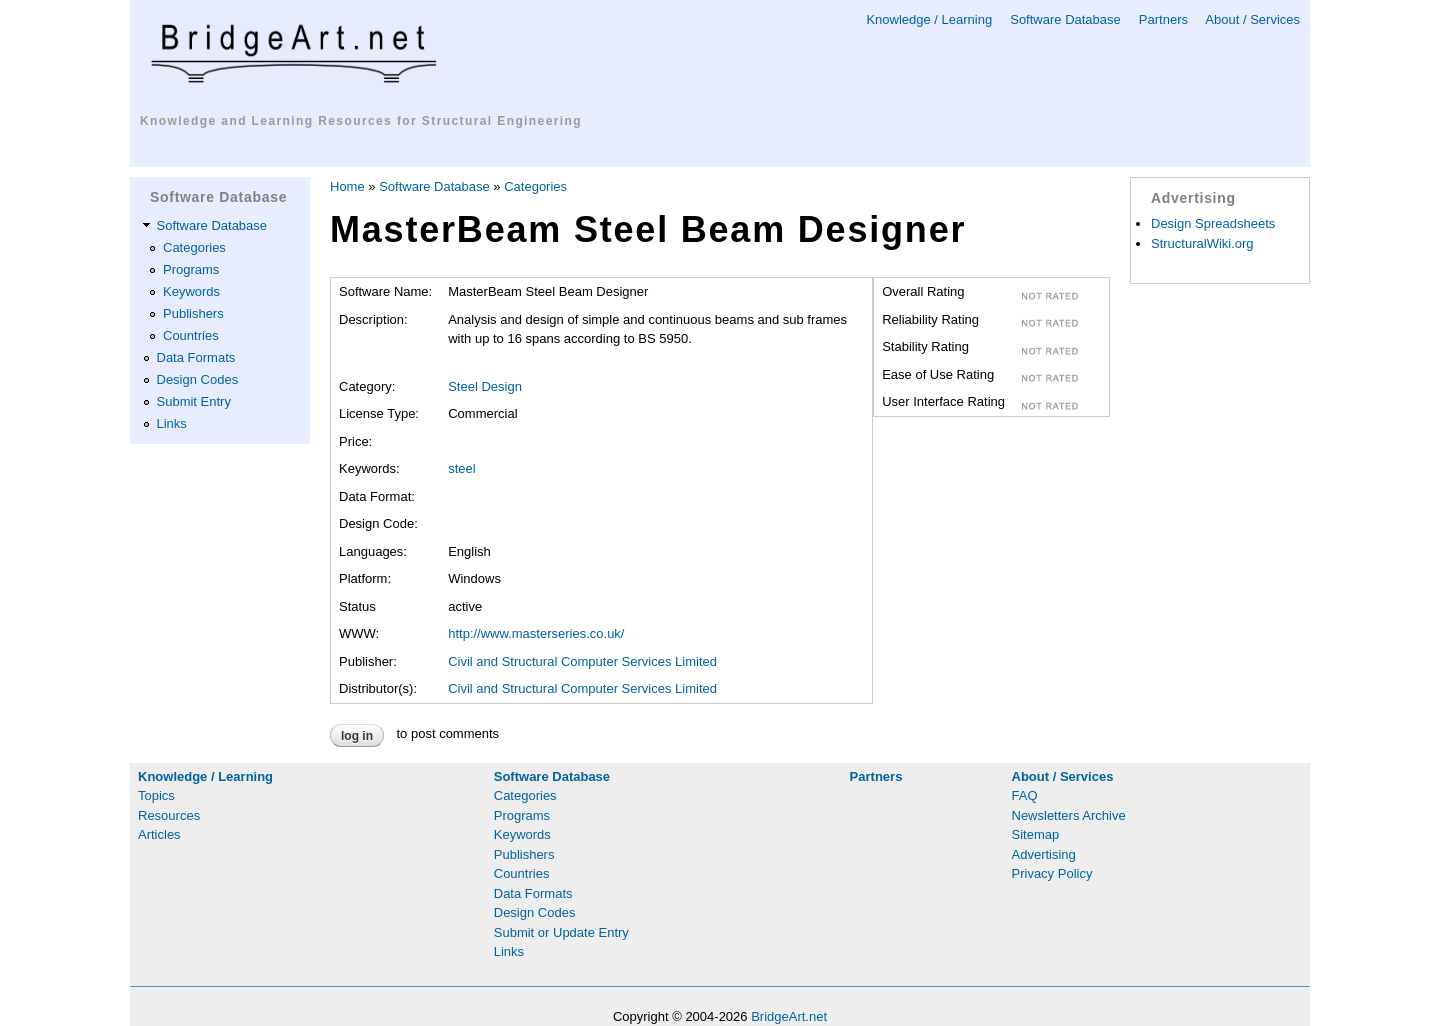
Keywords (191, 291)
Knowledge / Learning (929, 19)
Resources (169, 815)
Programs (191, 269)
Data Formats (196, 357)
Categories (194, 247)
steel (461, 468)
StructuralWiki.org (1202, 243)
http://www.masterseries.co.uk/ (536, 633)
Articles (159, 834)
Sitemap (1036, 834)
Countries (191, 335)
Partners (1163, 19)
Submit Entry (194, 401)
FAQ (1025, 795)
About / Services (1252, 19)
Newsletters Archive (1069, 815)
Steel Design (485, 386)
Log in (357, 736)
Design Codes (198, 379)
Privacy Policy (1052, 873)
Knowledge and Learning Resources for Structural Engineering (361, 121)
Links (172, 423)
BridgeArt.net (789, 1016)
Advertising (1044, 854)
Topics (156, 795)
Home (347, 186)
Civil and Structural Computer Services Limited (582, 661)
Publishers (193, 313)
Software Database (1065, 19)
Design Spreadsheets (1213, 223)
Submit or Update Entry (561, 932)
